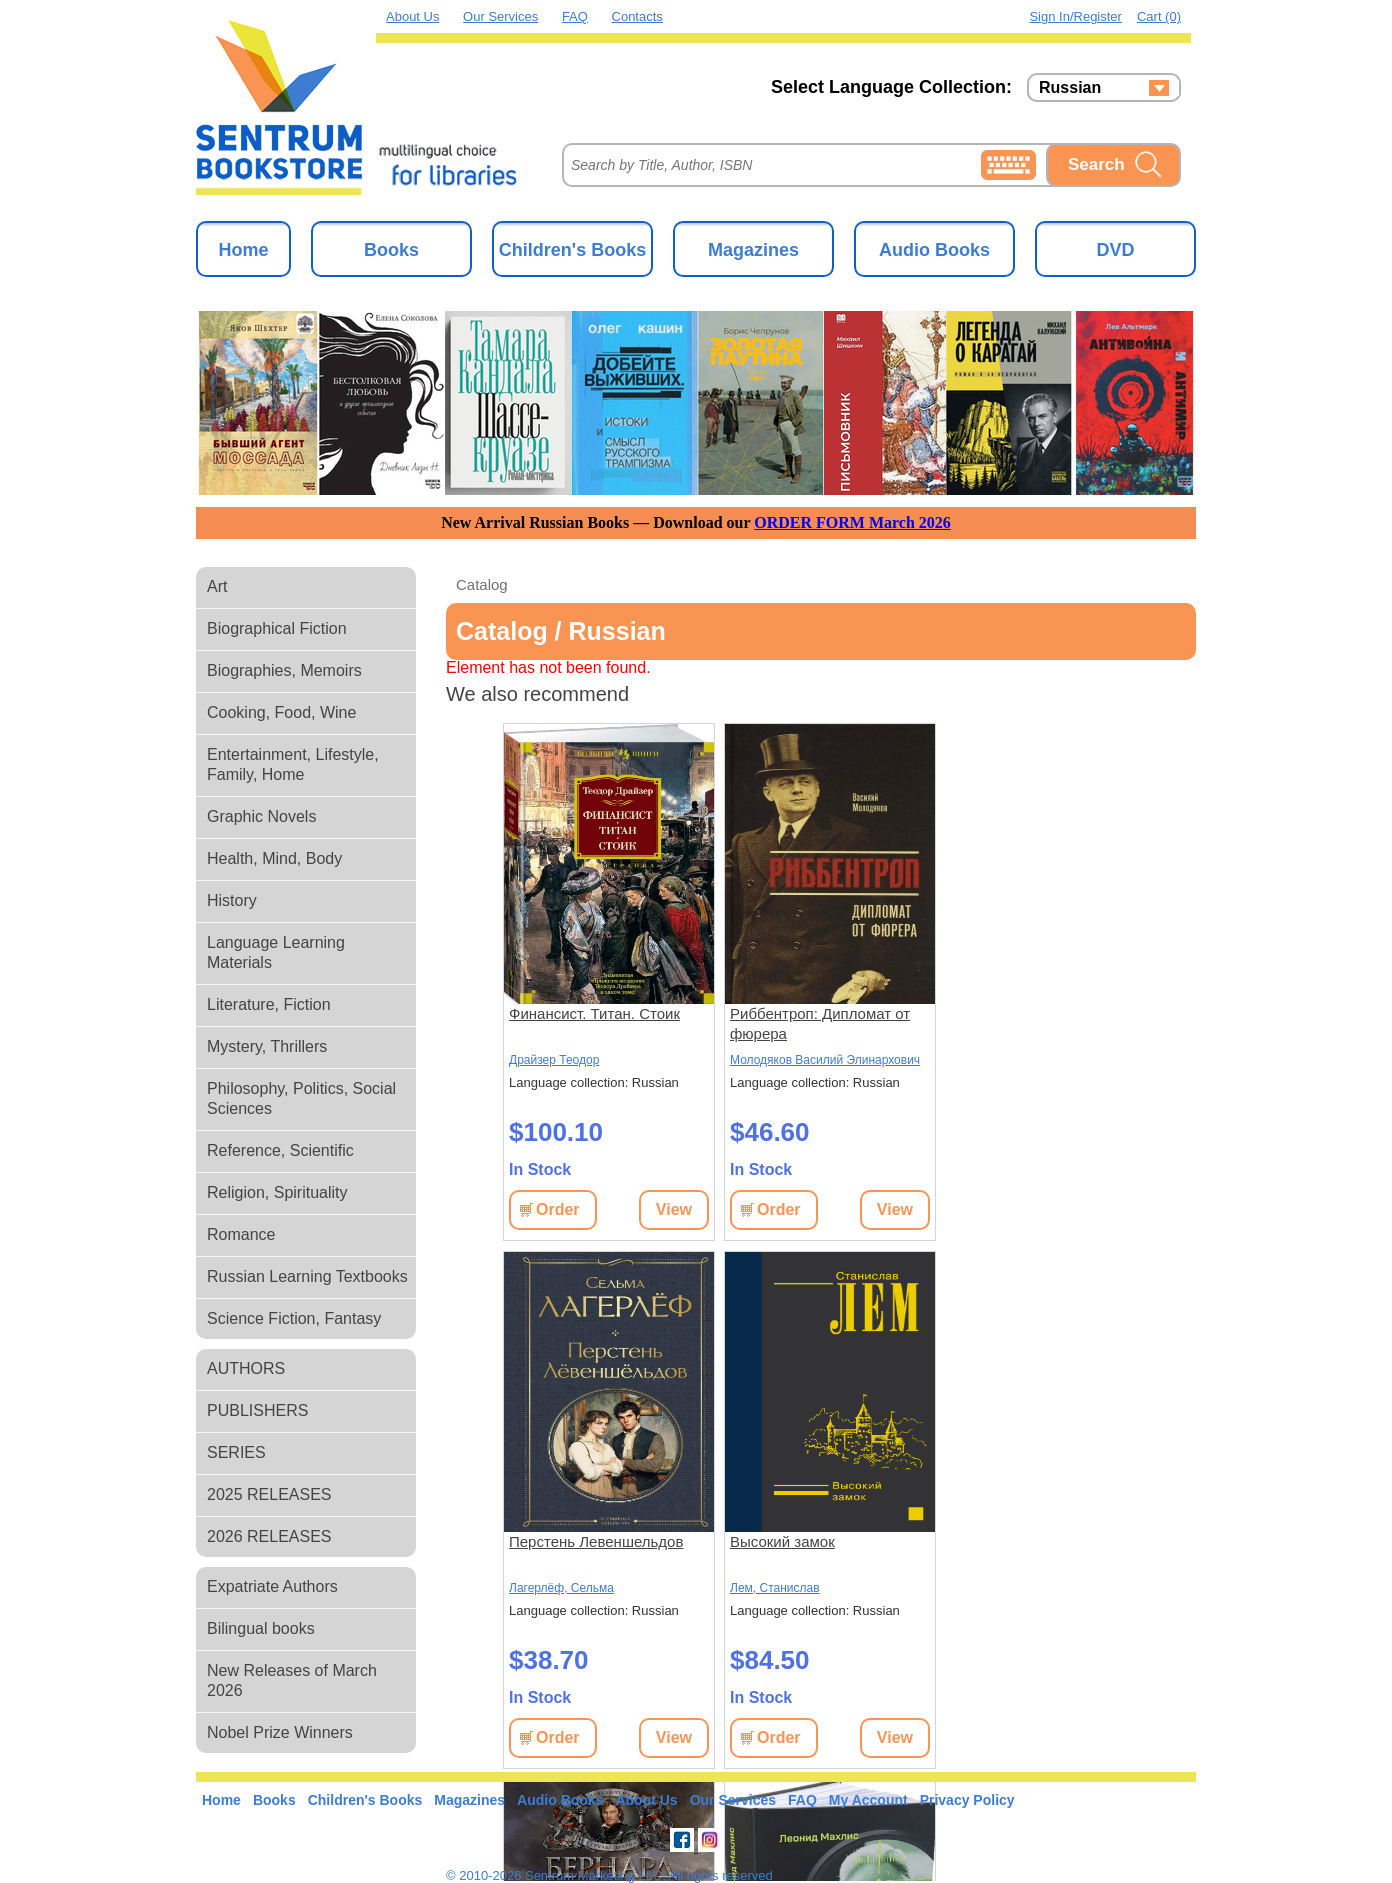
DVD (1115, 250)
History (232, 900)
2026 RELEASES (269, 1536)
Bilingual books (261, 1628)
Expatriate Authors (272, 1586)
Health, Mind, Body (274, 858)
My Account (868, 1800)
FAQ (575, 16)
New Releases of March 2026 (292, 1680)
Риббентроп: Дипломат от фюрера (820, 1023)
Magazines (753, 250)
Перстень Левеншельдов (596, 1541)
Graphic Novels (261, 816)
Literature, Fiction (269, 1004)
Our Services (500, 16)
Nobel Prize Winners (280, 1732)
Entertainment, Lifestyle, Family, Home (293, 764)
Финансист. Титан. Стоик (594, 1013)
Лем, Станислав (775, 1588)
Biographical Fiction (277, 628)
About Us (412, 16)
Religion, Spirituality (277, 1192)
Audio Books (934, 250)
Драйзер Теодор (554, 1060)
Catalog (482, 584)
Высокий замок (782, 1541)
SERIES (236, 1452)
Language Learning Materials (276, 952)
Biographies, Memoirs (284, 670)
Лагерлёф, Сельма (561, 1588)
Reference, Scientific (280, 1150)
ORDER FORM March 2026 (852, 522)
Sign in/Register (1075, 16)
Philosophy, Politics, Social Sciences (301, 1098)
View (674, 1209)
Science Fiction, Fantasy (294, 1318)
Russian (1070, 88)
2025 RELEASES (269, 1494)
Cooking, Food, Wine (281, 712)
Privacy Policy (967, 1800)
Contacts (637, 16)
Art (217, 586)
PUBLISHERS (257, 1410)
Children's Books (572, 250)
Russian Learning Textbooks (307, 1276)
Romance (241, 1234)
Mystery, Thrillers (267, 1046)
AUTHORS (246, 1368)
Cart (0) (1159, 16)
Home (243, 250)
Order (558, 1209)
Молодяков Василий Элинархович (825, 1060)
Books (391, 250)
